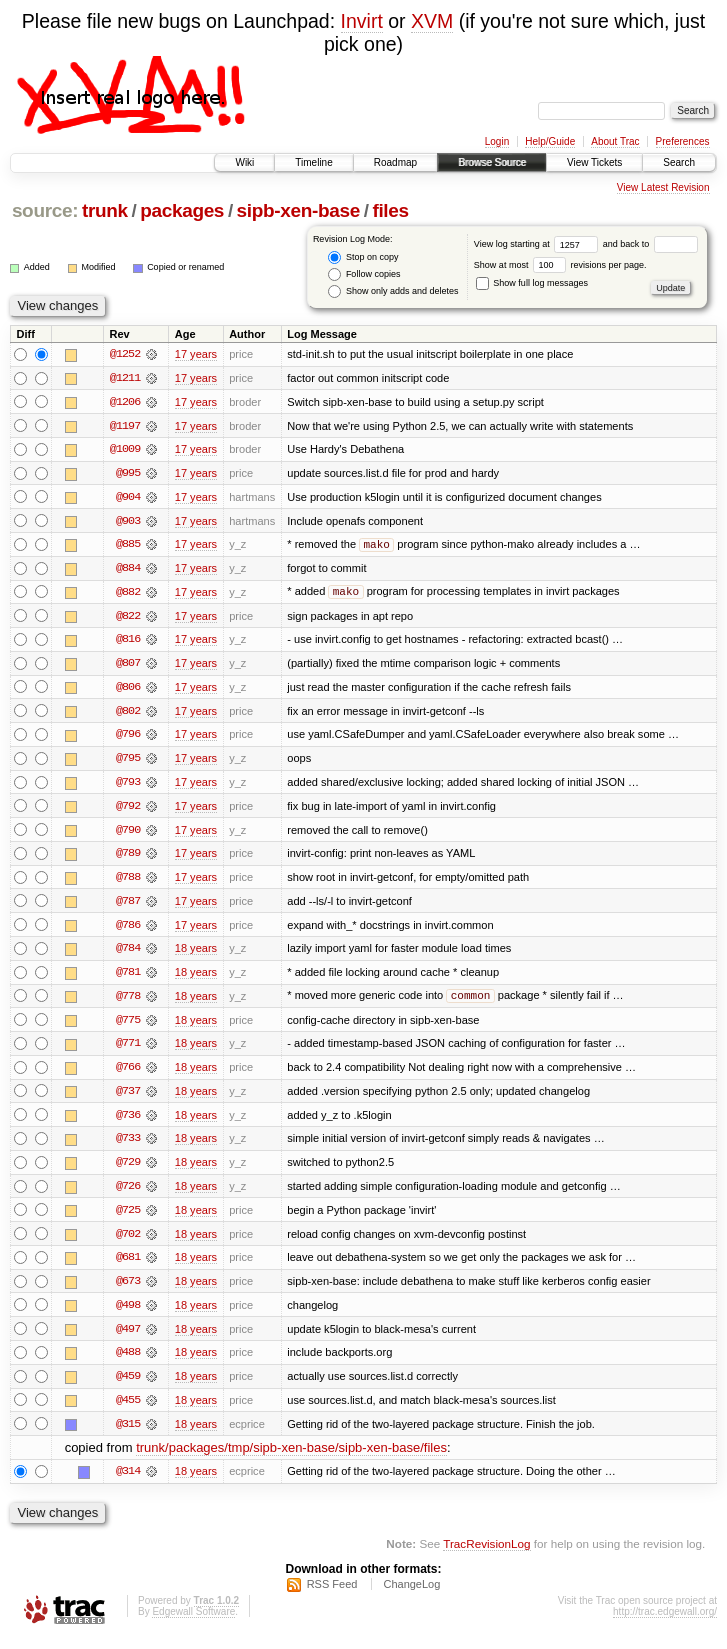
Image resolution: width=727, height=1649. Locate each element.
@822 (128, 618)
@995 (128, 474)
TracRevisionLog (486, 1554)
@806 (128, 690)
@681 (128, 1266)
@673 (128, 1290)
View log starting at (538, 244)
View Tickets (594, 162)
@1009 (125, 450)
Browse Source (492, 162)
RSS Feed (332, 1595)
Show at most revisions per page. (560, 265)
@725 (128, 1218)
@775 (128, 1026)
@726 (128, 1194)
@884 (128, 570)
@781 (128, 978)
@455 (128, 1410)
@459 (128, 1386)
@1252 (125, 354)
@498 (128, 1314)
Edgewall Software (193, 1622)
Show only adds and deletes (393, 291)
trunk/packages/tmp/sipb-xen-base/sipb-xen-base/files (291, 1458)
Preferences (683, 141)
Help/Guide (550, 141)
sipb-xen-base (298, 210)
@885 (128, 546)
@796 (128, 738)
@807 (128, 666)
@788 (128, 882)
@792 (128, 810)
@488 (128, 1362)
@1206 (125, 402)
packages (182, 210)
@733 (128, 1146)
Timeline (313, 162)
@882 (128, 594)
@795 (128, 762)
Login (497, 141)
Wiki (244, 162)
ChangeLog (411, 1595)
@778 (128, 1002)
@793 (128, 786)
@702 (128, 1242)
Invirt (362, 21)
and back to (650, 244)
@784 (128, 954)
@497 (128, 1338)
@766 (128, 1074)
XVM (432, 21)
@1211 (125, 378)
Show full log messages (532, 283)
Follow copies (364, 274)
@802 (128, 714)
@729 (128, 1170)
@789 (128, 858)
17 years (196, 354)
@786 (128, 930)
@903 (128, 522)
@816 (128, 642)
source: (45, 210)
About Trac (615, 141)
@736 (128, 1122)
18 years (196, 954)
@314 (128, 1482)
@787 (128, 906)
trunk (105, 210)
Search (679, 162)
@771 (128, 1050)
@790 (128, 834)
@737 (128, 1098)
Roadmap (395, 162)
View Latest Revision (663, 187)
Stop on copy (363, 257)
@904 (128, 498)
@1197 (125, 426)
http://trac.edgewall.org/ (665, 1622)
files (390, 210)
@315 (128, 1434)
